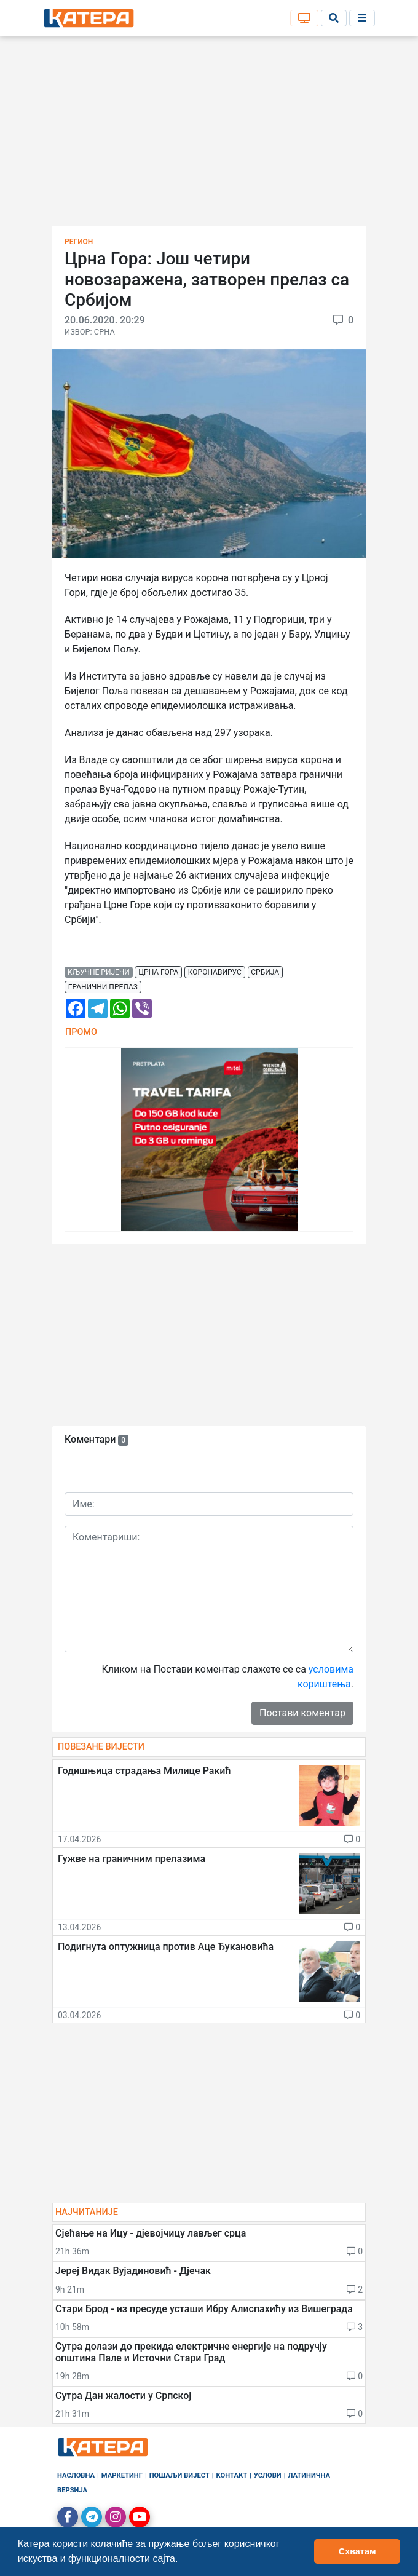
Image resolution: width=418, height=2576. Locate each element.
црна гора (158, 972)
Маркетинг (122, 2475)
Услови (268, 2475)
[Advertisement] (209, 135)
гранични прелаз (103, 987)
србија (265, 972)
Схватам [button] (357, 2551)
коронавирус (215, 972)
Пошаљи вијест (179, 2475)
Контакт (232, 2475)
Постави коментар (302, 1713)
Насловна (76, 2475)
